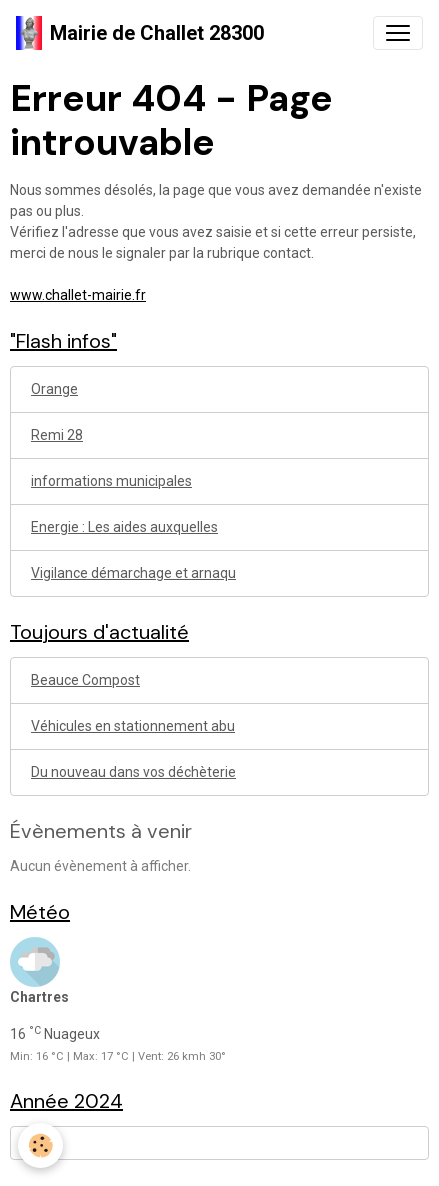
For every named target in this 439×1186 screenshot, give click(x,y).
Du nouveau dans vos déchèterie (133, 772)
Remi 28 (57, 435)
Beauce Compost (85, 680)
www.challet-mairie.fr (78, 295)
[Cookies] (40, 1145)
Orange (54, 389)
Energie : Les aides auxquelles (124, 527)
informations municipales (111, 481)
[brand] (140, 33)
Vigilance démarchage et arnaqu (133, 573)
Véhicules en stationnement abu (133, 726)
